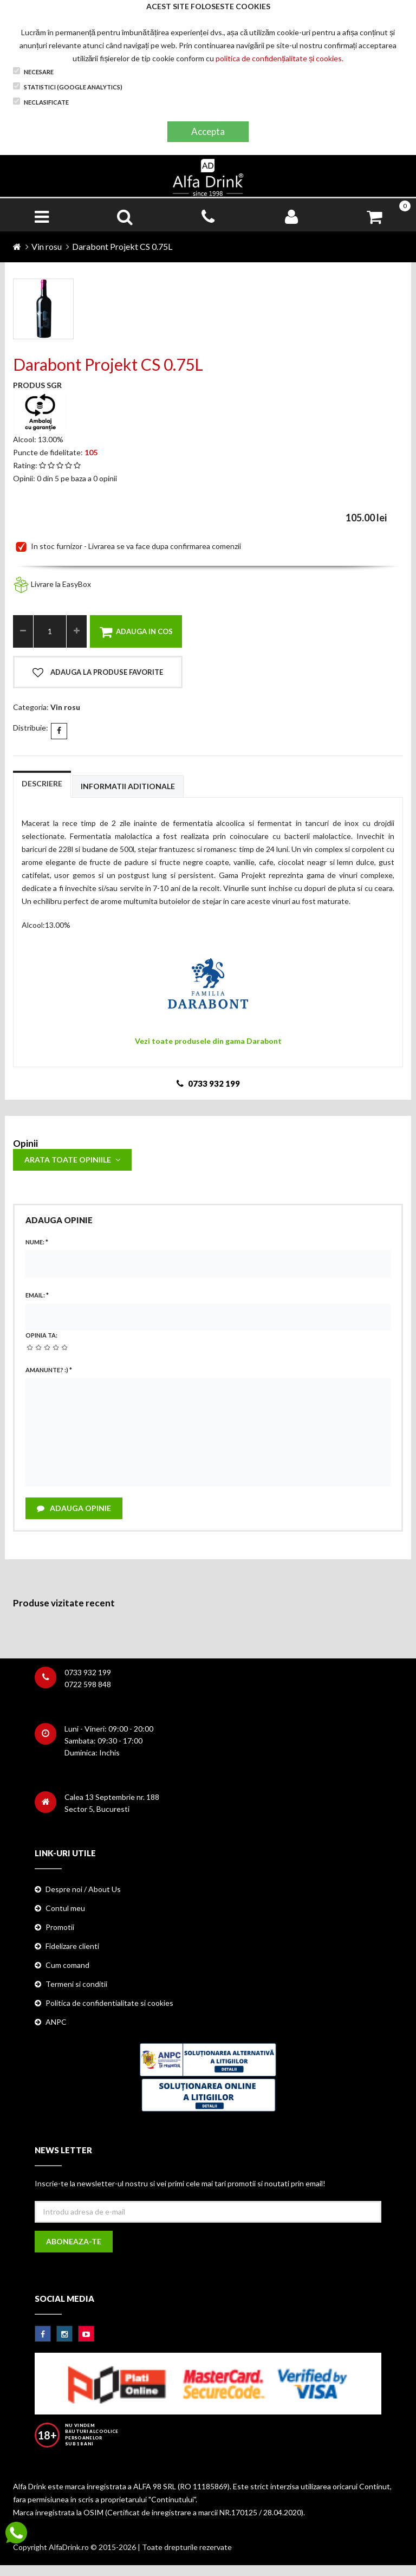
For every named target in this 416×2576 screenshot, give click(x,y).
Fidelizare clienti (72, 1946)
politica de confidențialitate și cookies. (279, 58)
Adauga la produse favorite (97, 672)
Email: (37, 1295)
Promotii (60, 1927)
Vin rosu (46, 246)
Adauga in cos (136, 632)
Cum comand (67, 1965)
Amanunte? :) (48, 1369)
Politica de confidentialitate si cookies (109, 2002)
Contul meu (65, 1908)
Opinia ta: (41, 1335)
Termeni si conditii (76, 1984)
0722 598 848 (87, 1684)
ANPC (56, 2021)
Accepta (208, 131)
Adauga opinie (74, 1508)
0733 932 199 (87, 1672)
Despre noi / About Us (83, 1889)
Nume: (36, 1241)
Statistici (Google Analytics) (67, 86)
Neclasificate (41, 102)
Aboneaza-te (73, 2241)
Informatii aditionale (128, 786)
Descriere (42, 783)
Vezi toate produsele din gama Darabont (208, 1040)
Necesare (33, 71)
